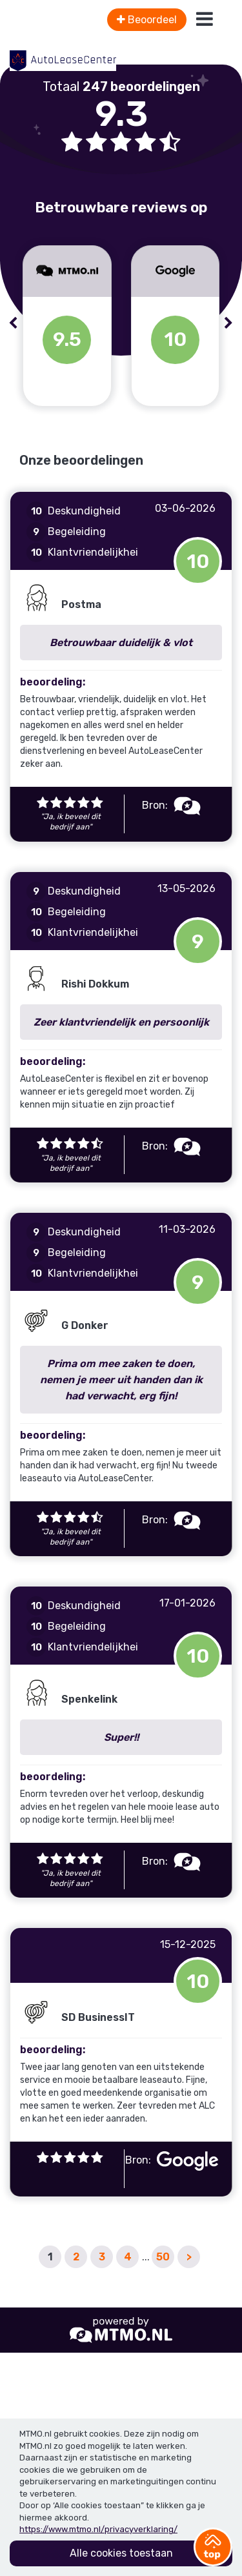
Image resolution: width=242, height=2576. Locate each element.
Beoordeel (147, 20)
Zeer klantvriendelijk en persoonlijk (121, 1022)
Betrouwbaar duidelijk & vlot (121, 642)
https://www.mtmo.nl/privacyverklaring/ (98, 2529)
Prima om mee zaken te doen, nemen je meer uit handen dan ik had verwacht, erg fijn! (121, 1379)
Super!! (121, 1737)
